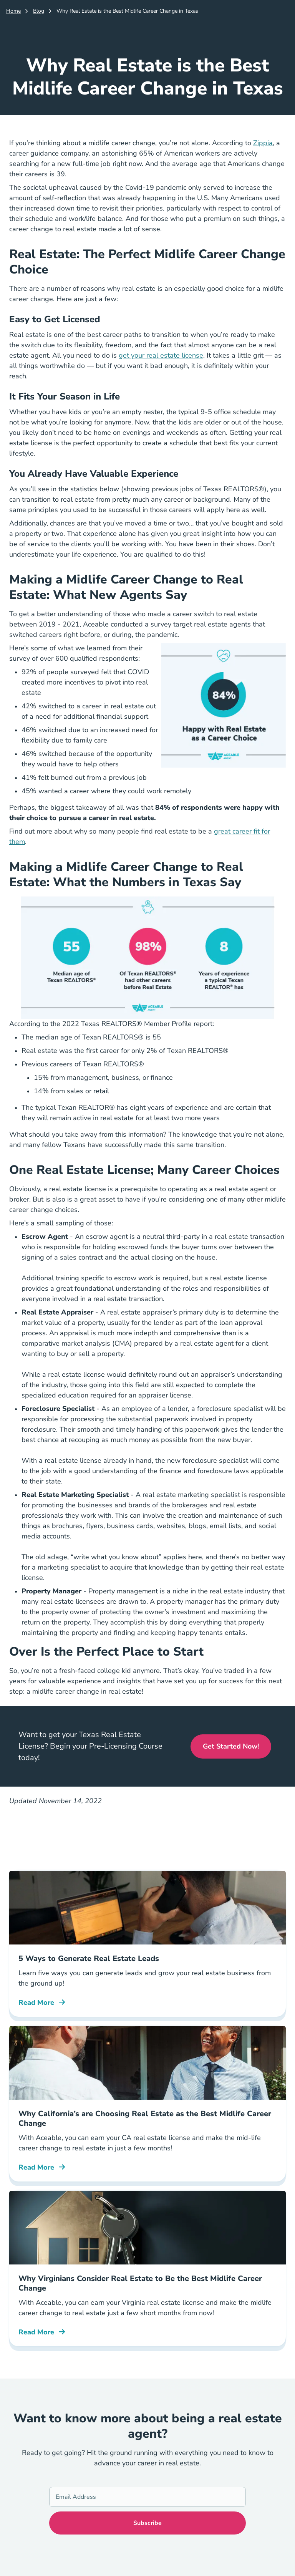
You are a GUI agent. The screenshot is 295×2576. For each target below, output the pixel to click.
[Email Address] (147, 2497)
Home (13, 11)
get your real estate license (161, 355)
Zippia (263, 143)
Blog (38, 11)
